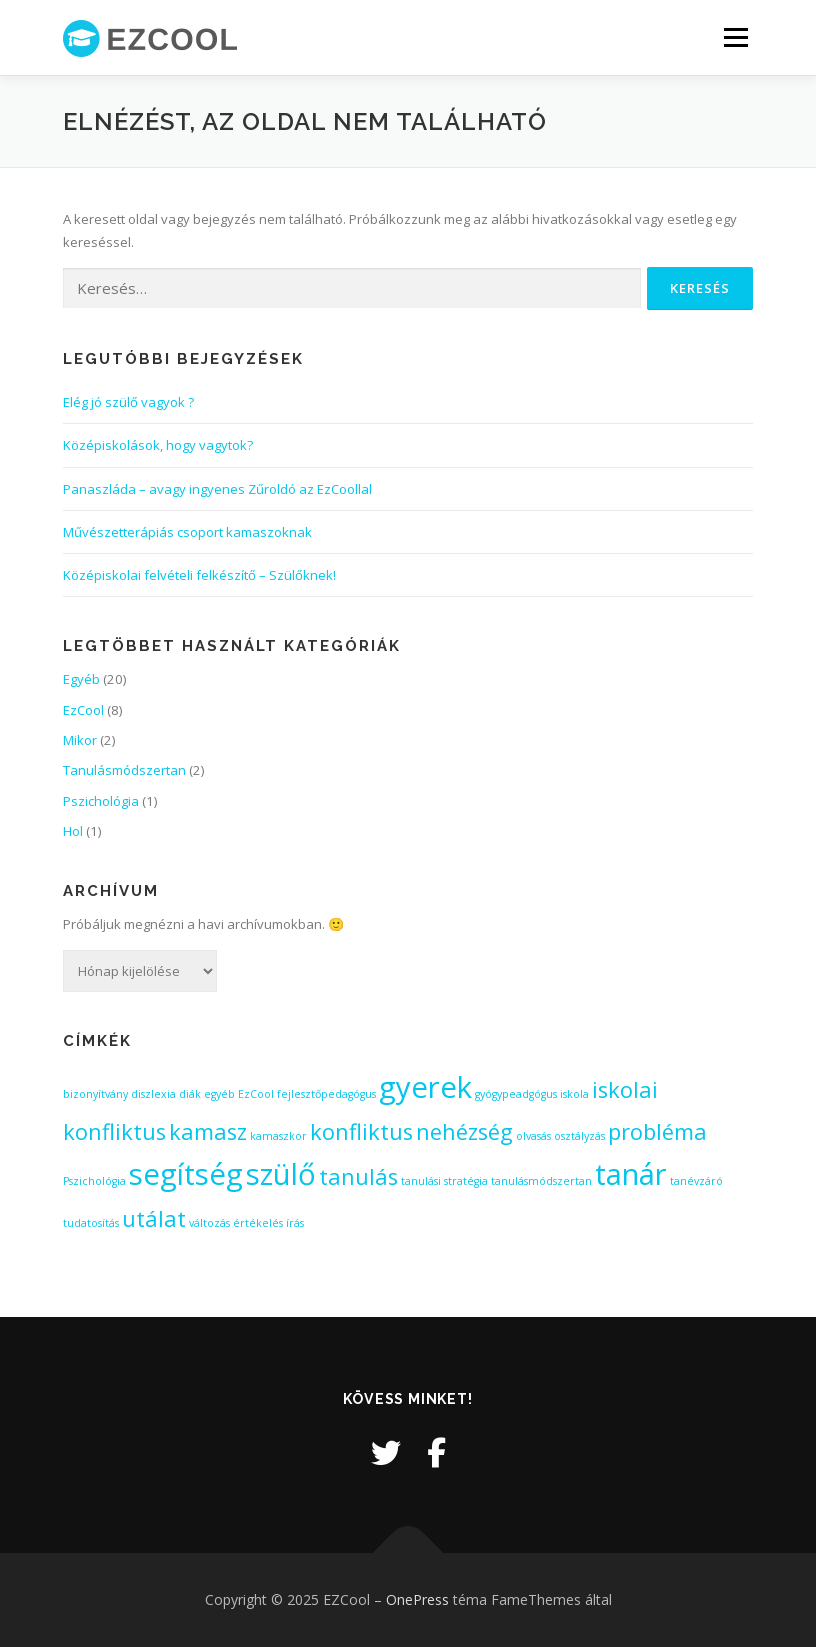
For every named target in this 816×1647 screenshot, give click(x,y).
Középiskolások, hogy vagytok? (158, 445)
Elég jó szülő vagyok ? (128, 402)
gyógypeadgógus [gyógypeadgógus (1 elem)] (516, 1094)
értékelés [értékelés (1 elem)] (258, 1223)
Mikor (80, 740)
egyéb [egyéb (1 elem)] (219, 1094)
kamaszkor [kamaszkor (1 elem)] (278, 1136)
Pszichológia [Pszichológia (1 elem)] (94, 1181)
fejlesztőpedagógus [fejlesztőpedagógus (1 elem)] (326, 1094)
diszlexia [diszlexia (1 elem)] (153, 1094)
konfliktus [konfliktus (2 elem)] (361, 1131)
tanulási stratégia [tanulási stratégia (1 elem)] (444, 1181)
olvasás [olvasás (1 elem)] (533, 1136)
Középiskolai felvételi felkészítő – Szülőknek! (199, 575)
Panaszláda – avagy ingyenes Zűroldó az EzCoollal (217, 489)
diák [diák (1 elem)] (190, 1094)
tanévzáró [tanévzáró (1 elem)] (696, 1181)
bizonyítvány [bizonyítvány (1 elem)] (95, 1094)
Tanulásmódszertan (124, 770)
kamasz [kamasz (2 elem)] (208, 1131)
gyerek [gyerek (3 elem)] (425, 1087)
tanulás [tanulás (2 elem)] (358, 1176)
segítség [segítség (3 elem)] (186, 1174)
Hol (73, 831)
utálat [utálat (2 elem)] (154, 1218)
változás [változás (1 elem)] (209, 1223)
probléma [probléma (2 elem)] (657, 1131)
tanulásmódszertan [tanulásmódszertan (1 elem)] (541, 1181)
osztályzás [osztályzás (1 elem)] (579, 1136)
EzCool (83, 710)
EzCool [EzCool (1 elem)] (256, 1094)
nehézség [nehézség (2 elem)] (464, 1131)
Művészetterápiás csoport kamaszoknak (187, 532)
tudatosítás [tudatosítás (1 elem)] (91, 1223)
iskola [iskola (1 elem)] (574, 1094)
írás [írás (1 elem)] (295, 1223)
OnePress (417, 1599)
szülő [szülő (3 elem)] (281, 1174)
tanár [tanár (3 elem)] (631, 1174)
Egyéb (81, 679)
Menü (735, 37)
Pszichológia (101, 801)
